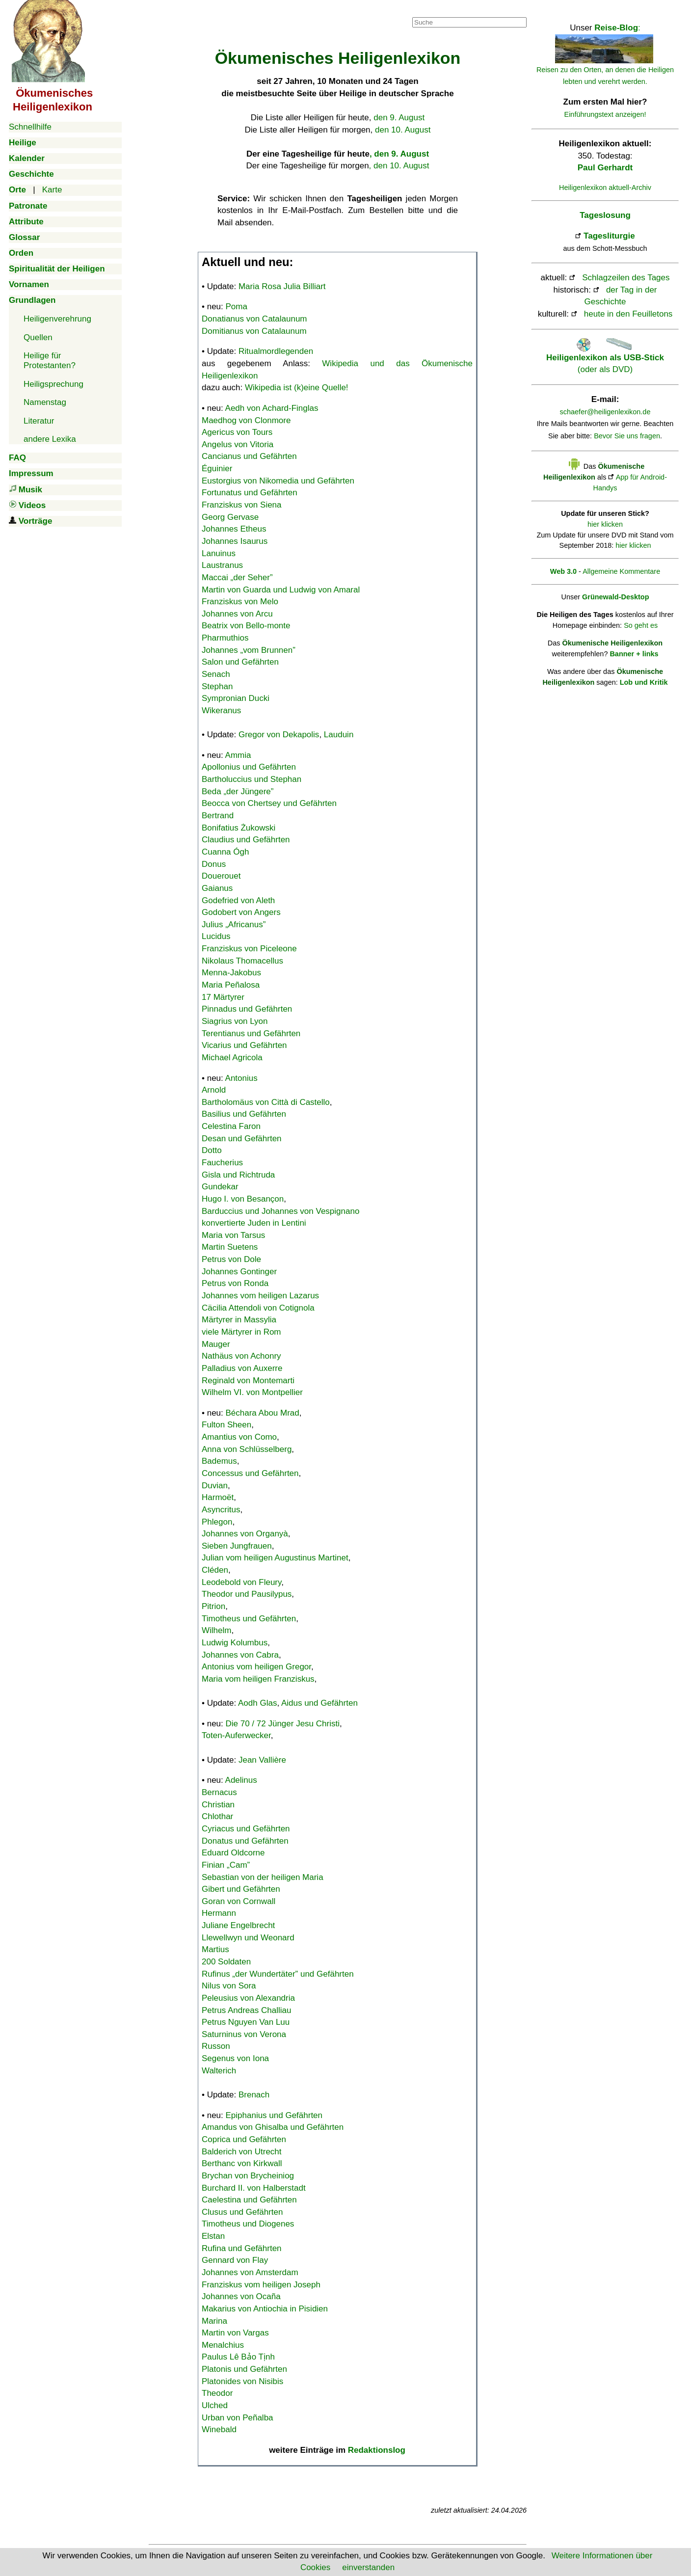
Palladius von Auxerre (242, 1368)
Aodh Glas (257, 1703)
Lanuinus (219, 553)
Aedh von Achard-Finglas (272, 408)
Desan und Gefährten (242, 1138)
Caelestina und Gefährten (249, 2199)
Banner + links (634, 654)
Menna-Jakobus (231, 972)
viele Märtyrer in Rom (241, 1332)
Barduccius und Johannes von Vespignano (280, 1211)
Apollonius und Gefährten (249, 767)
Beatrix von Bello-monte (246, 625)
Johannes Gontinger (239, 1271)
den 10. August (402, 129)
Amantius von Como (239, 1437)
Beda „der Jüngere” (237, 791)
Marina (214, 2321)
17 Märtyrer (223, 997)
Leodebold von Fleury (241, 1582)
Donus (214, 864)
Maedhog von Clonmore (246, 420)
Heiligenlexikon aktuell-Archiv (605, 187)
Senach (216, 674)
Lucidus (216, 936)
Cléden (215, 1570)
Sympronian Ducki (235, 698)
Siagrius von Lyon (235, 1021)
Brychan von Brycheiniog (248, 2175)
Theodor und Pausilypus (247, 1594)
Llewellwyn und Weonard (248, 1937)
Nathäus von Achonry (241, 1356)
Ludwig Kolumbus (234, 1642)
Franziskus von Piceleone (249, 948)
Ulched (215, 2405)
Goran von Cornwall (238, 1901)
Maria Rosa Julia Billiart (282, 286)
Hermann (219, 1913)
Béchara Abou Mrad (262, 1413)
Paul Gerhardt (605, 167)
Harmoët (218, 1497)
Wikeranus (221, 710)
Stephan (217, 686)
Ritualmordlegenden (276, 351)
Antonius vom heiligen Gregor (256, 1666)
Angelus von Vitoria (237, 444)
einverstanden (368, 2567)
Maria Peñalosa (231, 985)
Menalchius (223, 2345)
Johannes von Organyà (245, 1533)
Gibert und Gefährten (241, 1889)
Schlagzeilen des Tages (625, 277)
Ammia (238, 755)
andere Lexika (50, 439)
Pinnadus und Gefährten (247, 1009)
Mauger (216, 1344)
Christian (218, 1804)
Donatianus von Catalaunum (254, 318)
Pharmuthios (225, 638)
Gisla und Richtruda (238, 1175)
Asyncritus (221, 1509)
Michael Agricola (232, 1057)
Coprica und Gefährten (244, 2139)
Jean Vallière (262, 1760)
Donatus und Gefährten (245, 1841)
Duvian (215, 1485)
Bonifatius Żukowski (238, 827)
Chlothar (217, 1816)
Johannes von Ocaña (241, 2296)
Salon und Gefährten (240, 662)
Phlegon (217, 1522)
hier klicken (605, 524)
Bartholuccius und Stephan (251, 779)
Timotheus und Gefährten (249, 1618)
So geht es (641, 625)
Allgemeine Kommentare (621, 571)
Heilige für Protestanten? (50, 360)
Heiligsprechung (53, 384)
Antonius (241, 1078)
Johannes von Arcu (237, 613)
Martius (215, 1949)
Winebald (219, 2429)
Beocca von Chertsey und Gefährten (269, 803)
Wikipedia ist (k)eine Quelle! (296, 387)
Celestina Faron (231, 1126)
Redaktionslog (376, 2450)
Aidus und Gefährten (319, 1703)
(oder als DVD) (605, 357)
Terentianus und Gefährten (251, 1033)
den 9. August (399, 117)
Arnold (214, 1090)
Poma (236, 306)
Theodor (217, 2393)
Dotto (212, 1150)
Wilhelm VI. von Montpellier (252, 1392)
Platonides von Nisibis (242, 2381)
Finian (226, 1865)
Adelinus (241, 1780)
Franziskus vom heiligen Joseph (261, 2284)
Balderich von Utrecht (242, 2151)
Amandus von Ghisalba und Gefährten (273, 2127)
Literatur (39, 421)
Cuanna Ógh (225, 852)
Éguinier (217, 468)
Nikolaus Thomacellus (242, 961)
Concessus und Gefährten (250, 1473)
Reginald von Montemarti (248, 1380)
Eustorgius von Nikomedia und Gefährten (278, 480)
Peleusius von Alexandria (248, 1998)
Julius (234, 924)
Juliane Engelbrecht (238, 1925)
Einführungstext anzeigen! (605, 114)
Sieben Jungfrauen (237, 1546)
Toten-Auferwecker (236, 1735)
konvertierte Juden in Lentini (254, 1223)
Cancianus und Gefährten (249, 456)
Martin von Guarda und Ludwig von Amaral (281, 589)
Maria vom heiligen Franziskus (258, 1679)
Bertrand (218, 815)
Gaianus (217, 888)
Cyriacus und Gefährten (246, 1828)
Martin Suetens (230, 1247)
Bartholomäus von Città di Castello (266, 1102)
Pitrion (213, 1606)
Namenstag (45, 402)
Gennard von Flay (235, 2260)
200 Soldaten (226, 1961)
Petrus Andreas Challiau (246, 2010)
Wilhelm (216, 1630)
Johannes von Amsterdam (250, 2272)
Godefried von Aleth (238, 900)
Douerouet (221, 876)
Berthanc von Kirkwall (242, 2163)
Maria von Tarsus (233, 1235)
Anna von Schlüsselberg (247, 1449)
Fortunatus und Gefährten (249, 492)
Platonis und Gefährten (244, 2369)
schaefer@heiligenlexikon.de (605, 412)
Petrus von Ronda (235, 1283)
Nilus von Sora (229, 1985)
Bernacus (219, 1792)
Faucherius (222, 1162)
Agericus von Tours (237, 432)
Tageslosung (605, 215)
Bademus (219, 1461)
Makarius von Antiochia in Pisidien (265, 2308)
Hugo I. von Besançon (243, 1199)
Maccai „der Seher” (237, 577)
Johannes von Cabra (240, 1655)
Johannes (248, 650)
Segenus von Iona (235, 2058)
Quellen (38, 337)
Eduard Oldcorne (233, 1852)
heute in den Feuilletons (628, 314)
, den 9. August (399, 154)
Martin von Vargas (235, 2332)
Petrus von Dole (231, 1259)
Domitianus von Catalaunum (254, 331)
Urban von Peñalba (237, 2417)
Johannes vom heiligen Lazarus (260, 1295)
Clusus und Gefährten (242, 2212)
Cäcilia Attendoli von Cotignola (258, 1308)
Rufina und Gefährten (242, 2248)
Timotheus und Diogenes (248, 2223)
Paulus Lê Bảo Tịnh (238, 2356)
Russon (216, 2046)
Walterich (219, 2070)
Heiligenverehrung (57, 318)
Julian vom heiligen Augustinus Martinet (275, 1557)
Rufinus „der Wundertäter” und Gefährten (278, 1974)
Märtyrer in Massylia (239, 1319)
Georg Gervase (230, 517)
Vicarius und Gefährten (244, 1045)
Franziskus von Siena (242, 505)
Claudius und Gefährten (246, 839)
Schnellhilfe (30, 127)
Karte (52, 189)
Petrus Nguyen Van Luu (246, 2022)
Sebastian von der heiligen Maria (262, 1877)
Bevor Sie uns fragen (627, 436)
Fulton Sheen (226, 1424)
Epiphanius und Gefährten (274, 2115)
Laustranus (222, 565)
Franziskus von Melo (240, 601)
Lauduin (339, 734)
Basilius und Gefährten (244, 1114)
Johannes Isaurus (234, 541)
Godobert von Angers (241, 912)
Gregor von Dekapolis (279, 734)
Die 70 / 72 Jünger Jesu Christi (283, 1723)
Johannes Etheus (234, 529)
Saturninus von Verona (244, 2034)
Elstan (213, 2236)
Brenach (254, 2094)
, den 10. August (399, 165)
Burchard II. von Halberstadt (254, 2188)
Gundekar (220, 1186)
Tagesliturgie (609, 236)
